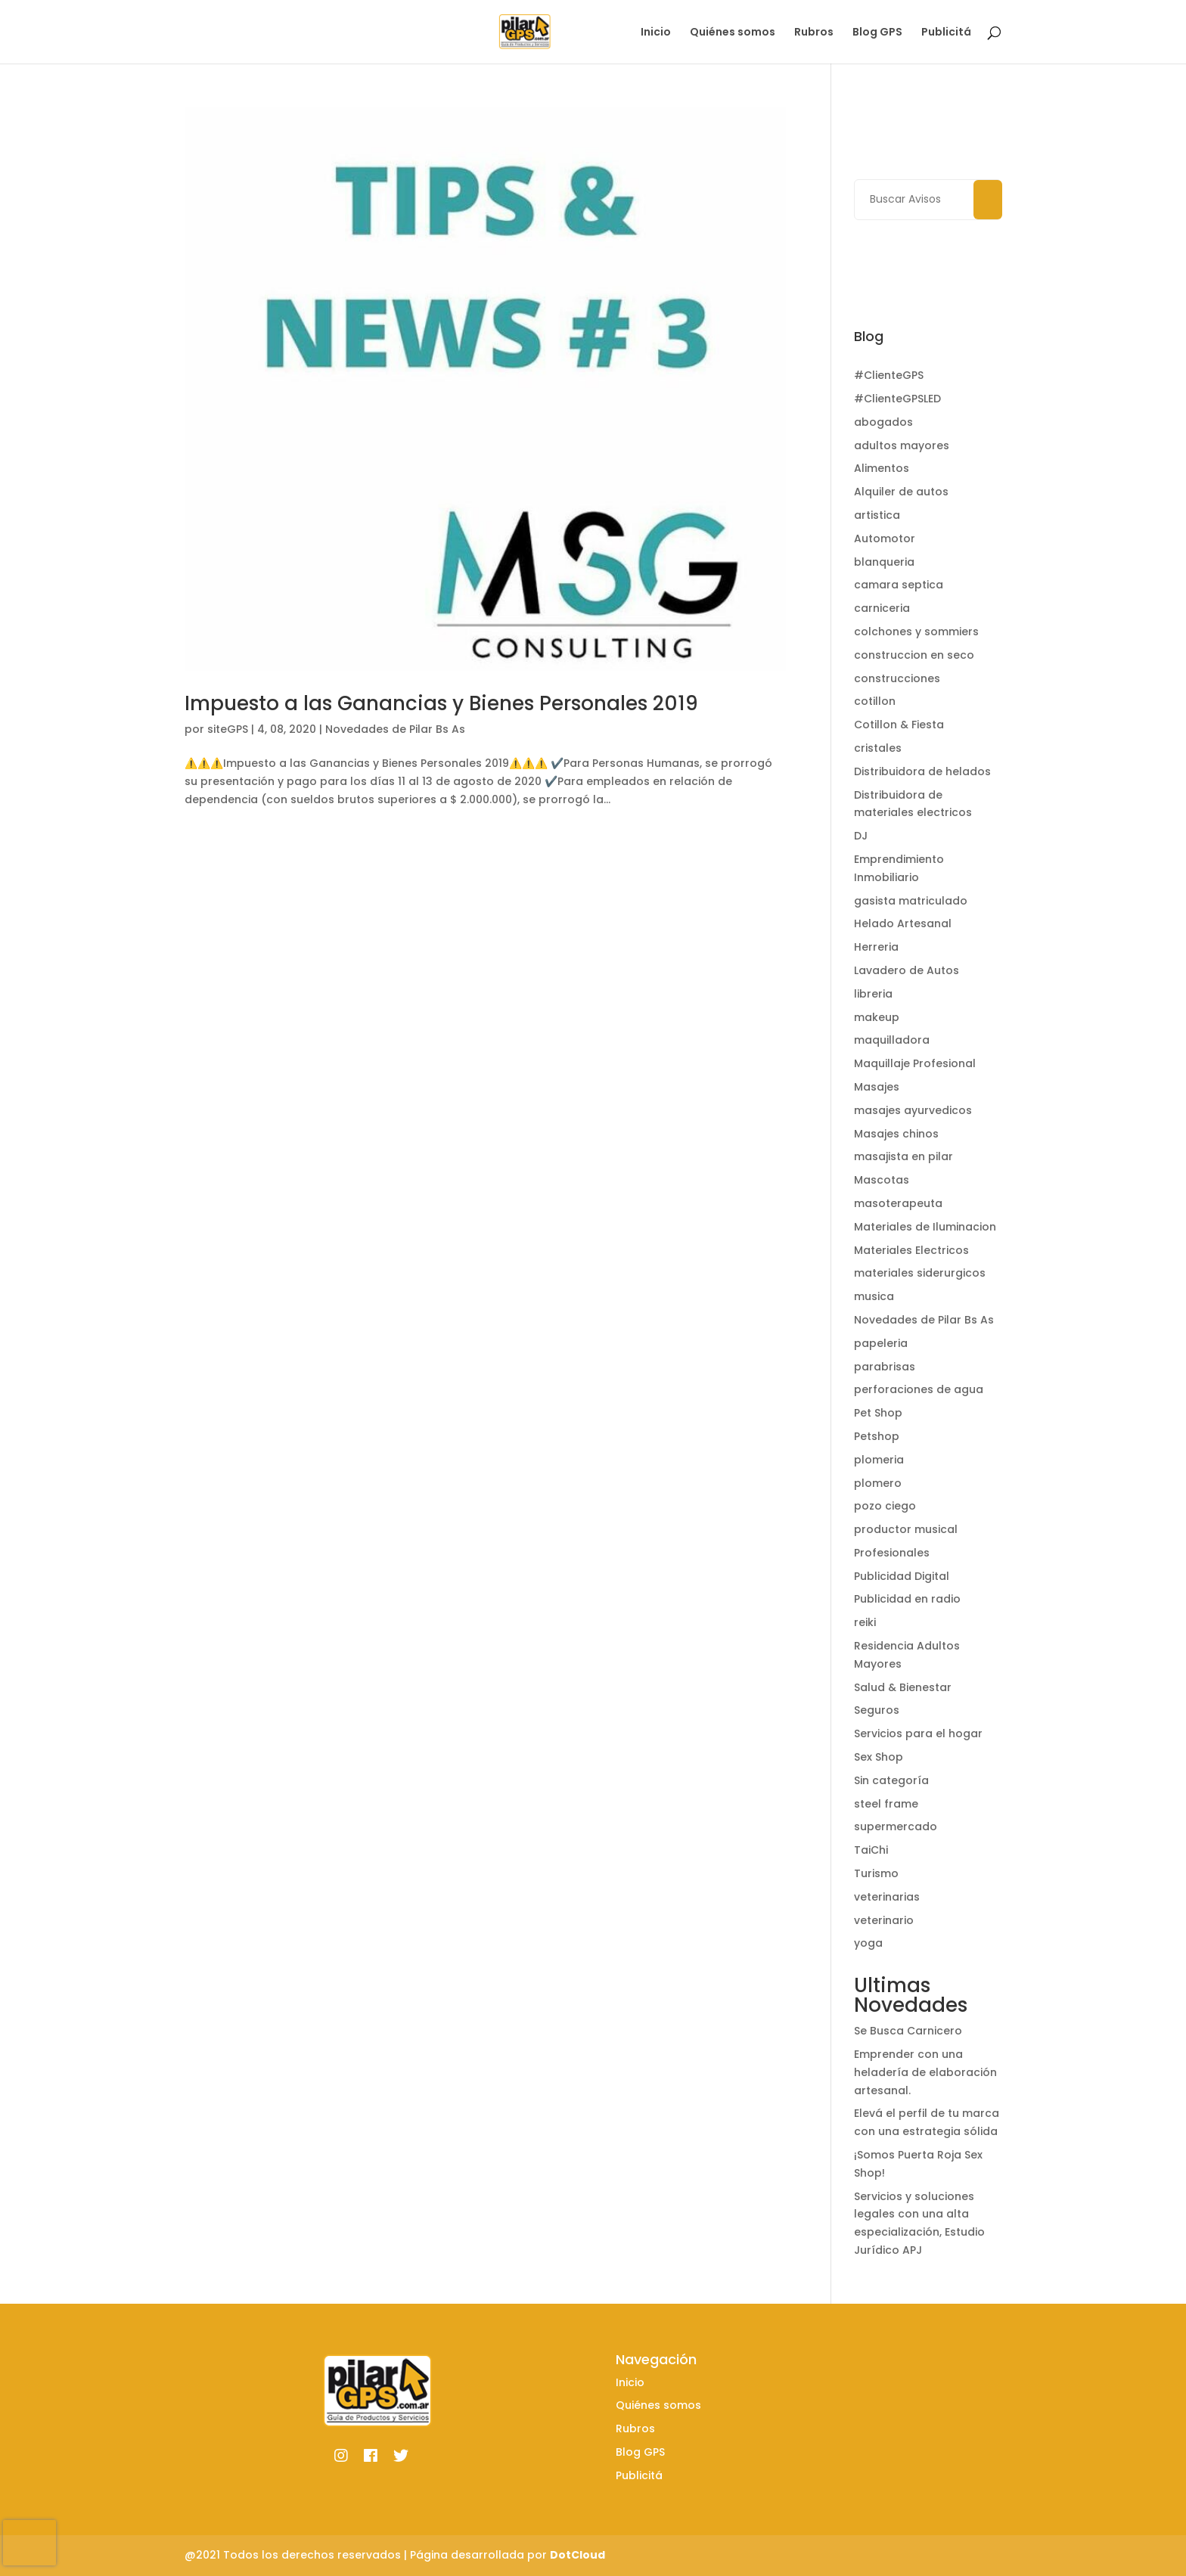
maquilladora (892, 1039)
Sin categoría (891, 1780)
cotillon (875, 701)
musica (874, 1296)
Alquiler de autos (901, 491)
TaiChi (871, 1850)
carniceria (882, 608)
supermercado (895, 1826)
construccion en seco (914, 655)
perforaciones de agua (918, 1389)
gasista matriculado (910, 900)
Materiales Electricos (911, 1250)
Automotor (884, 538)
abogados (883, 422)
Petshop (876, 1436)
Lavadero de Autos (906, 970)
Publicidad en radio (907, 1598)
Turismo (876, 1873)
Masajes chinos (896, 1133)
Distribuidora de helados (922, 771)
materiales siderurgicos (920, 1272)
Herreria (876, 946)
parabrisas (884, 1366)
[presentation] (29, 2542)
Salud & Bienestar (903, 1687)
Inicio (656, 32)
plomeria (879, 1459)
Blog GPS (877, 32)
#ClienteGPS (889, 375)
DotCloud (577, 2554)
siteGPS (227, 729)
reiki (865, 1622)
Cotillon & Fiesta (899, 724)
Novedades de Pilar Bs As (395, 729)
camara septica (898, 584)
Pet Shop (878, 1412)
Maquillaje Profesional (915, 1063)
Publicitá (946, 32)
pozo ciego (885, 1505)
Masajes (876, 1086)
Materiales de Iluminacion (925, 1226)
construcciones (897, 678)
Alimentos (881, 468)
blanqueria (884, 562)
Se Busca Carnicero (908, 2030)
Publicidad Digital (901, 1576)
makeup (876, 1017)
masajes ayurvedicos (913, 1110)
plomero (878, 1483)
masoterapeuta (898, 1203)
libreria (873, 993)
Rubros (814, 32)
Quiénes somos (732, 32)
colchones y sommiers (916, 631)
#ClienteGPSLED (897, 398)
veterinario (884, 1920)
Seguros (876, 1710)
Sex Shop (878, 1756)
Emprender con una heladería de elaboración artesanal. (925, 2072)
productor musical (906, 1529)
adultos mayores (901, 445)
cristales (878, 748)
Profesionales (892, 1552)
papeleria (881, 1343)
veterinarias (887, 1896)
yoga (868, 1943)
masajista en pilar (903, 1156)
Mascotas (881, 1179)
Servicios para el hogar (918, 1733)
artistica (877, 515)
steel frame (886, 1803)
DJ (861, 835)
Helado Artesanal (903, 923)
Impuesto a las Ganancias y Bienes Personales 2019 (441, 703)
